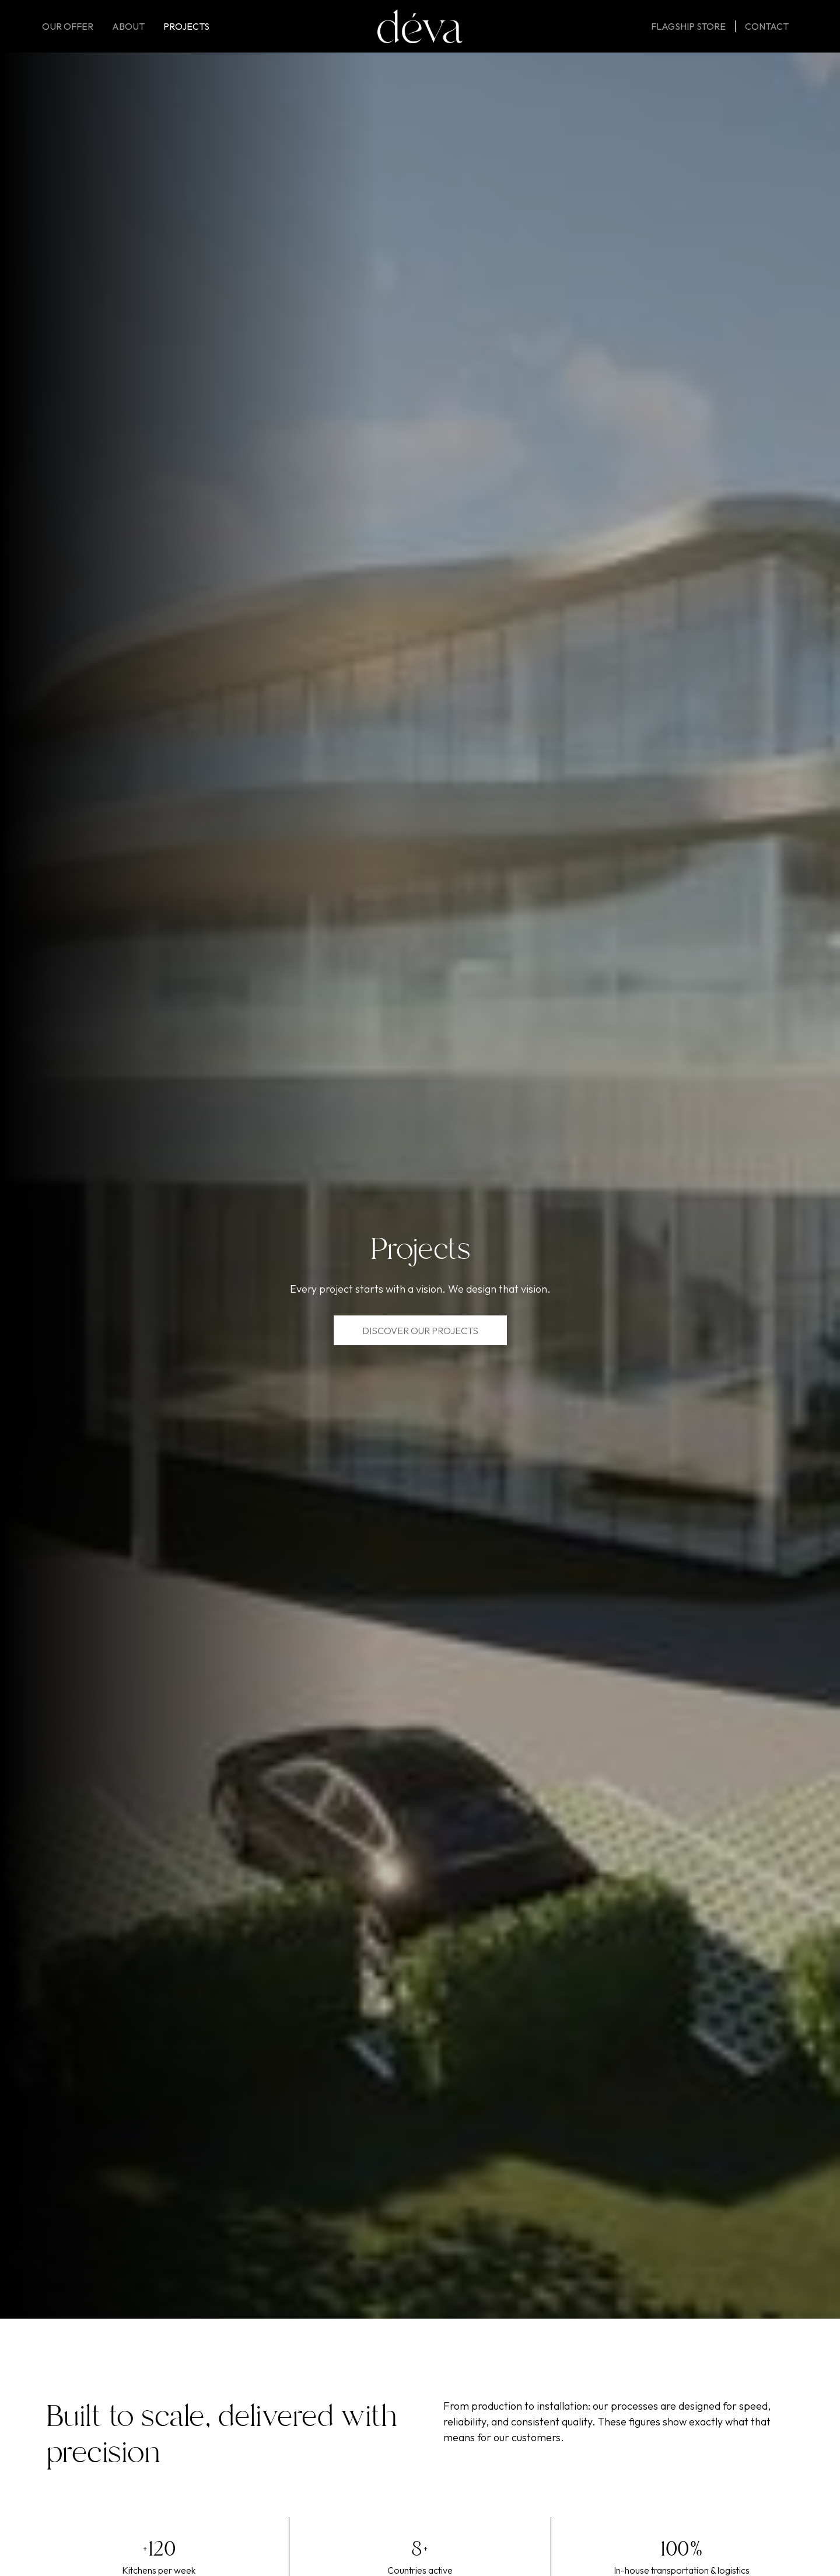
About (128, 26)
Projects (186, 26)
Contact (767, 26)
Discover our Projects (420, 1330)
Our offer (67, 26)
